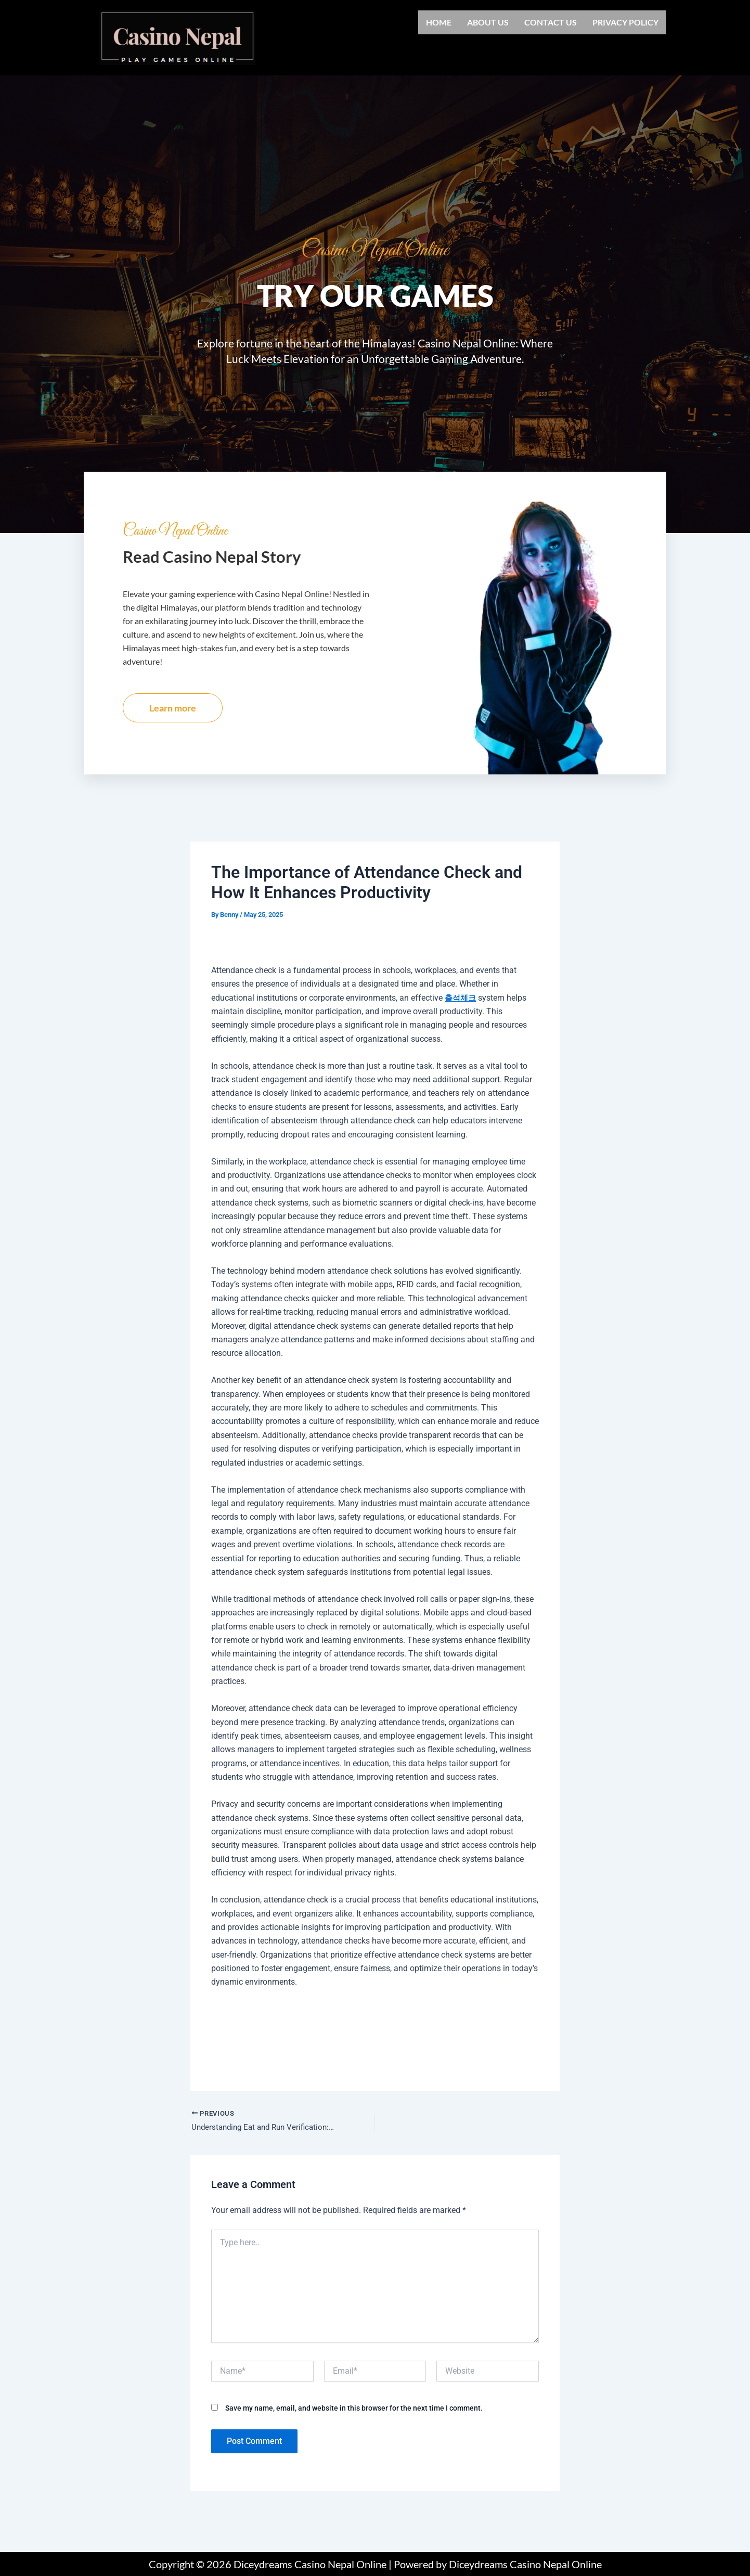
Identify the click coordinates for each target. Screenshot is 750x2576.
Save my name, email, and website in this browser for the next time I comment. (354, 2435)
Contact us (550, 22)
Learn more (172, 734)
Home (438, 22)
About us (488, 22)
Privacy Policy (625, 22)
